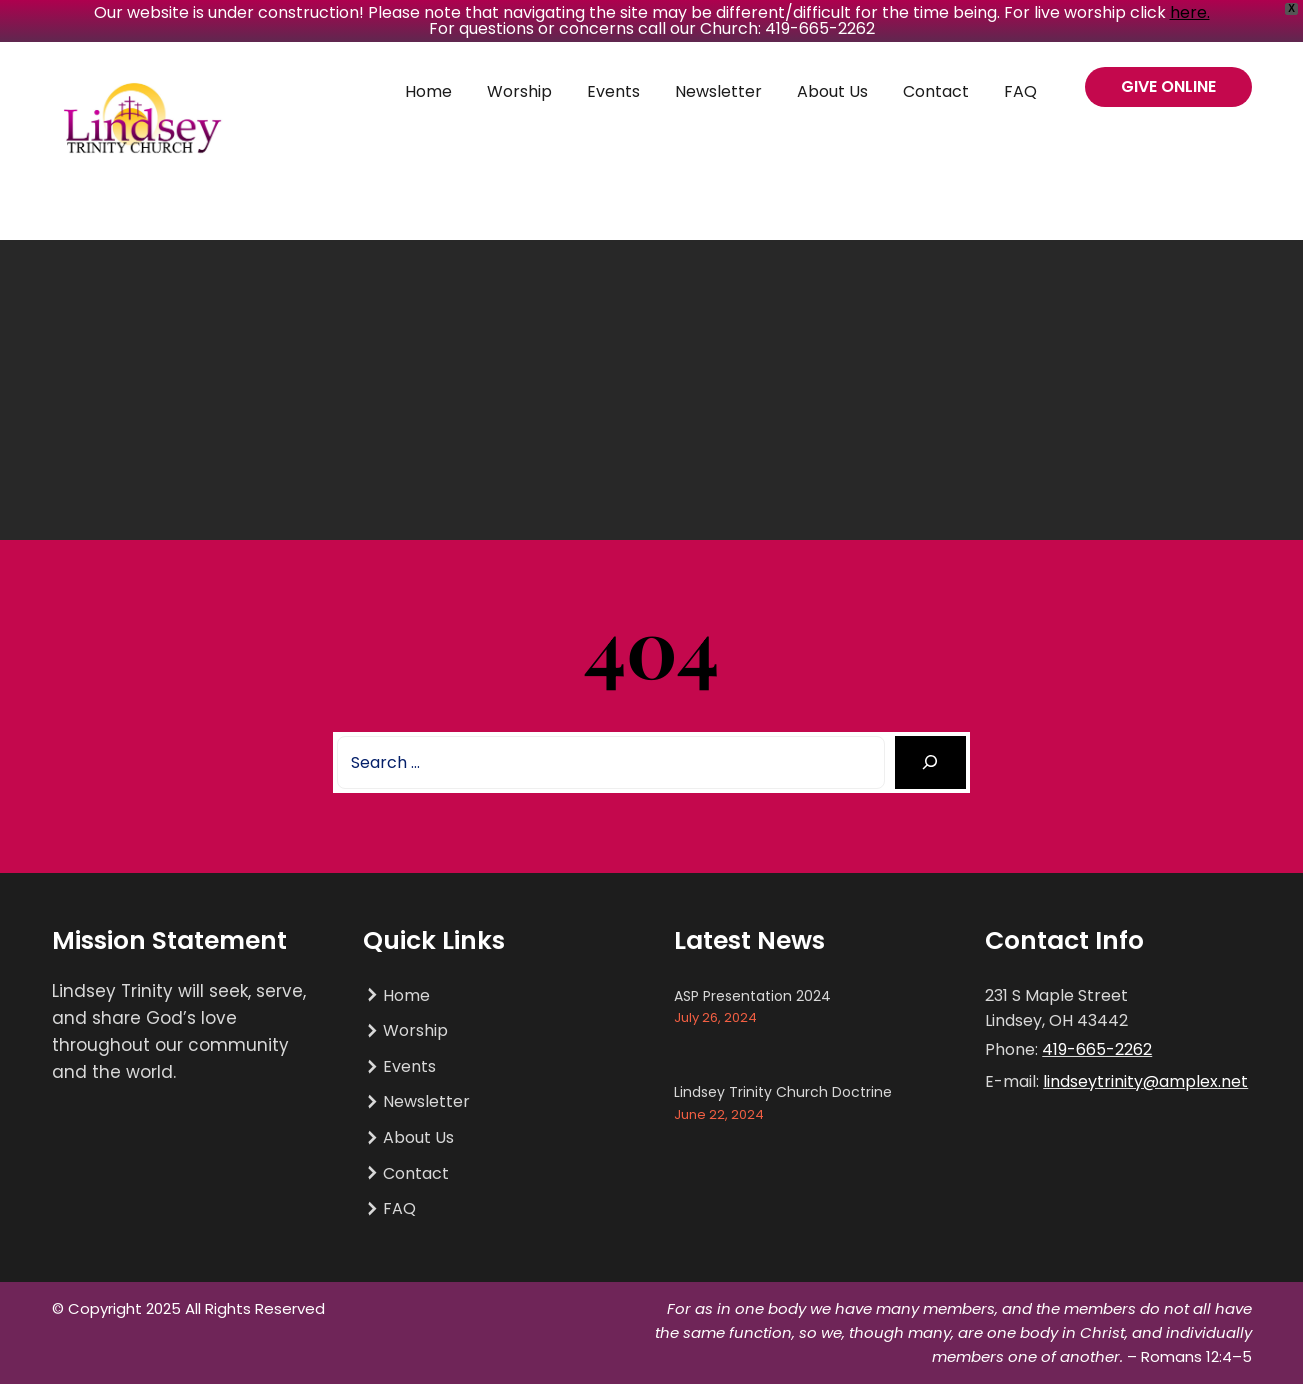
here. (1190, 12)
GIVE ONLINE (1168, 86)
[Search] (930, 762)
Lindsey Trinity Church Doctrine (783, 1092)
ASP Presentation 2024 (752, 996)
